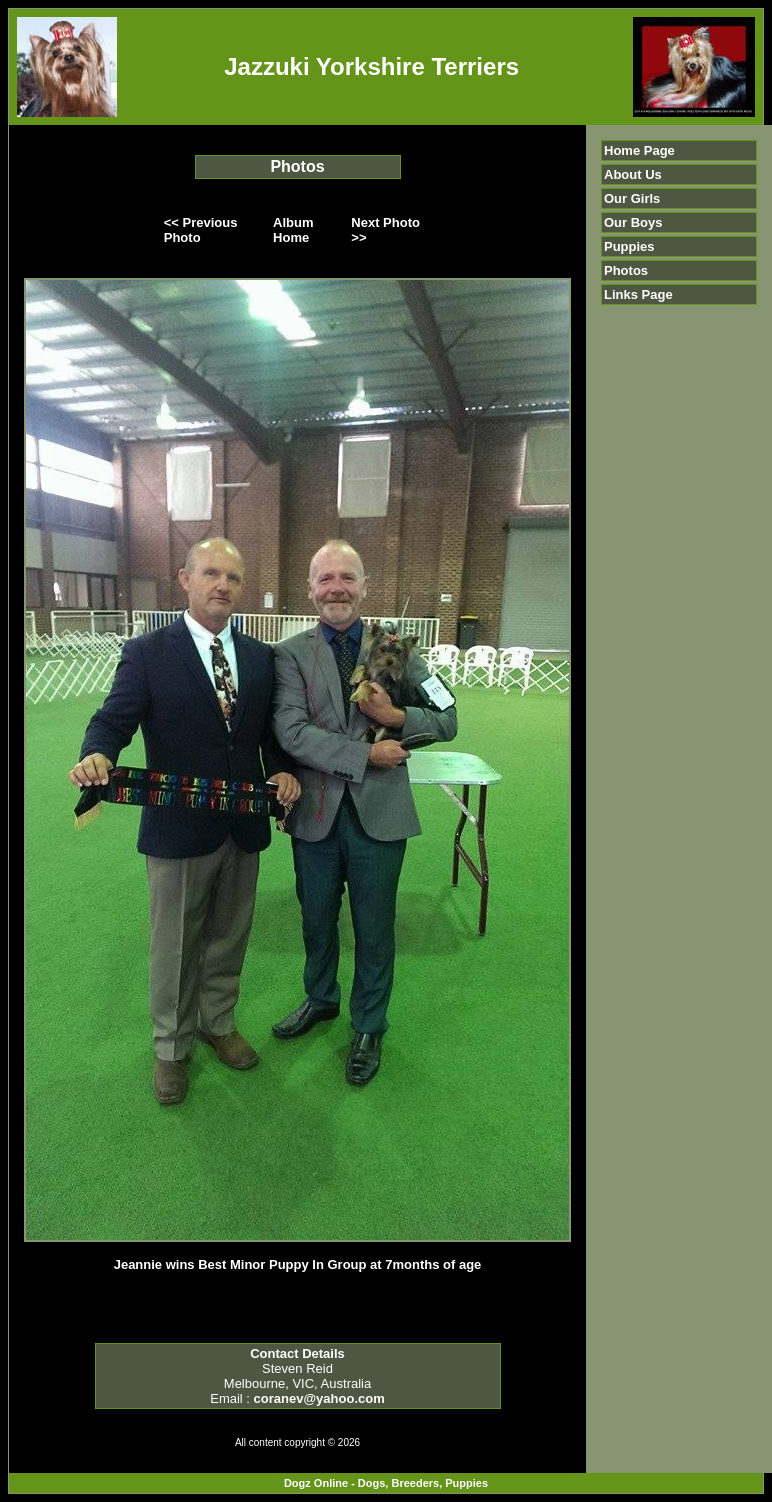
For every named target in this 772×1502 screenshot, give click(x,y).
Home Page (639, 150)
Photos (626, 270)
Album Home (293, 230)
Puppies (629, 246)
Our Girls (632, 198)
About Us (633, 174)
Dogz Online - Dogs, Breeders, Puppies (386, 1483)
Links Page (638, 294)
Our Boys (633, 222)
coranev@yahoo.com (319, 1398)
